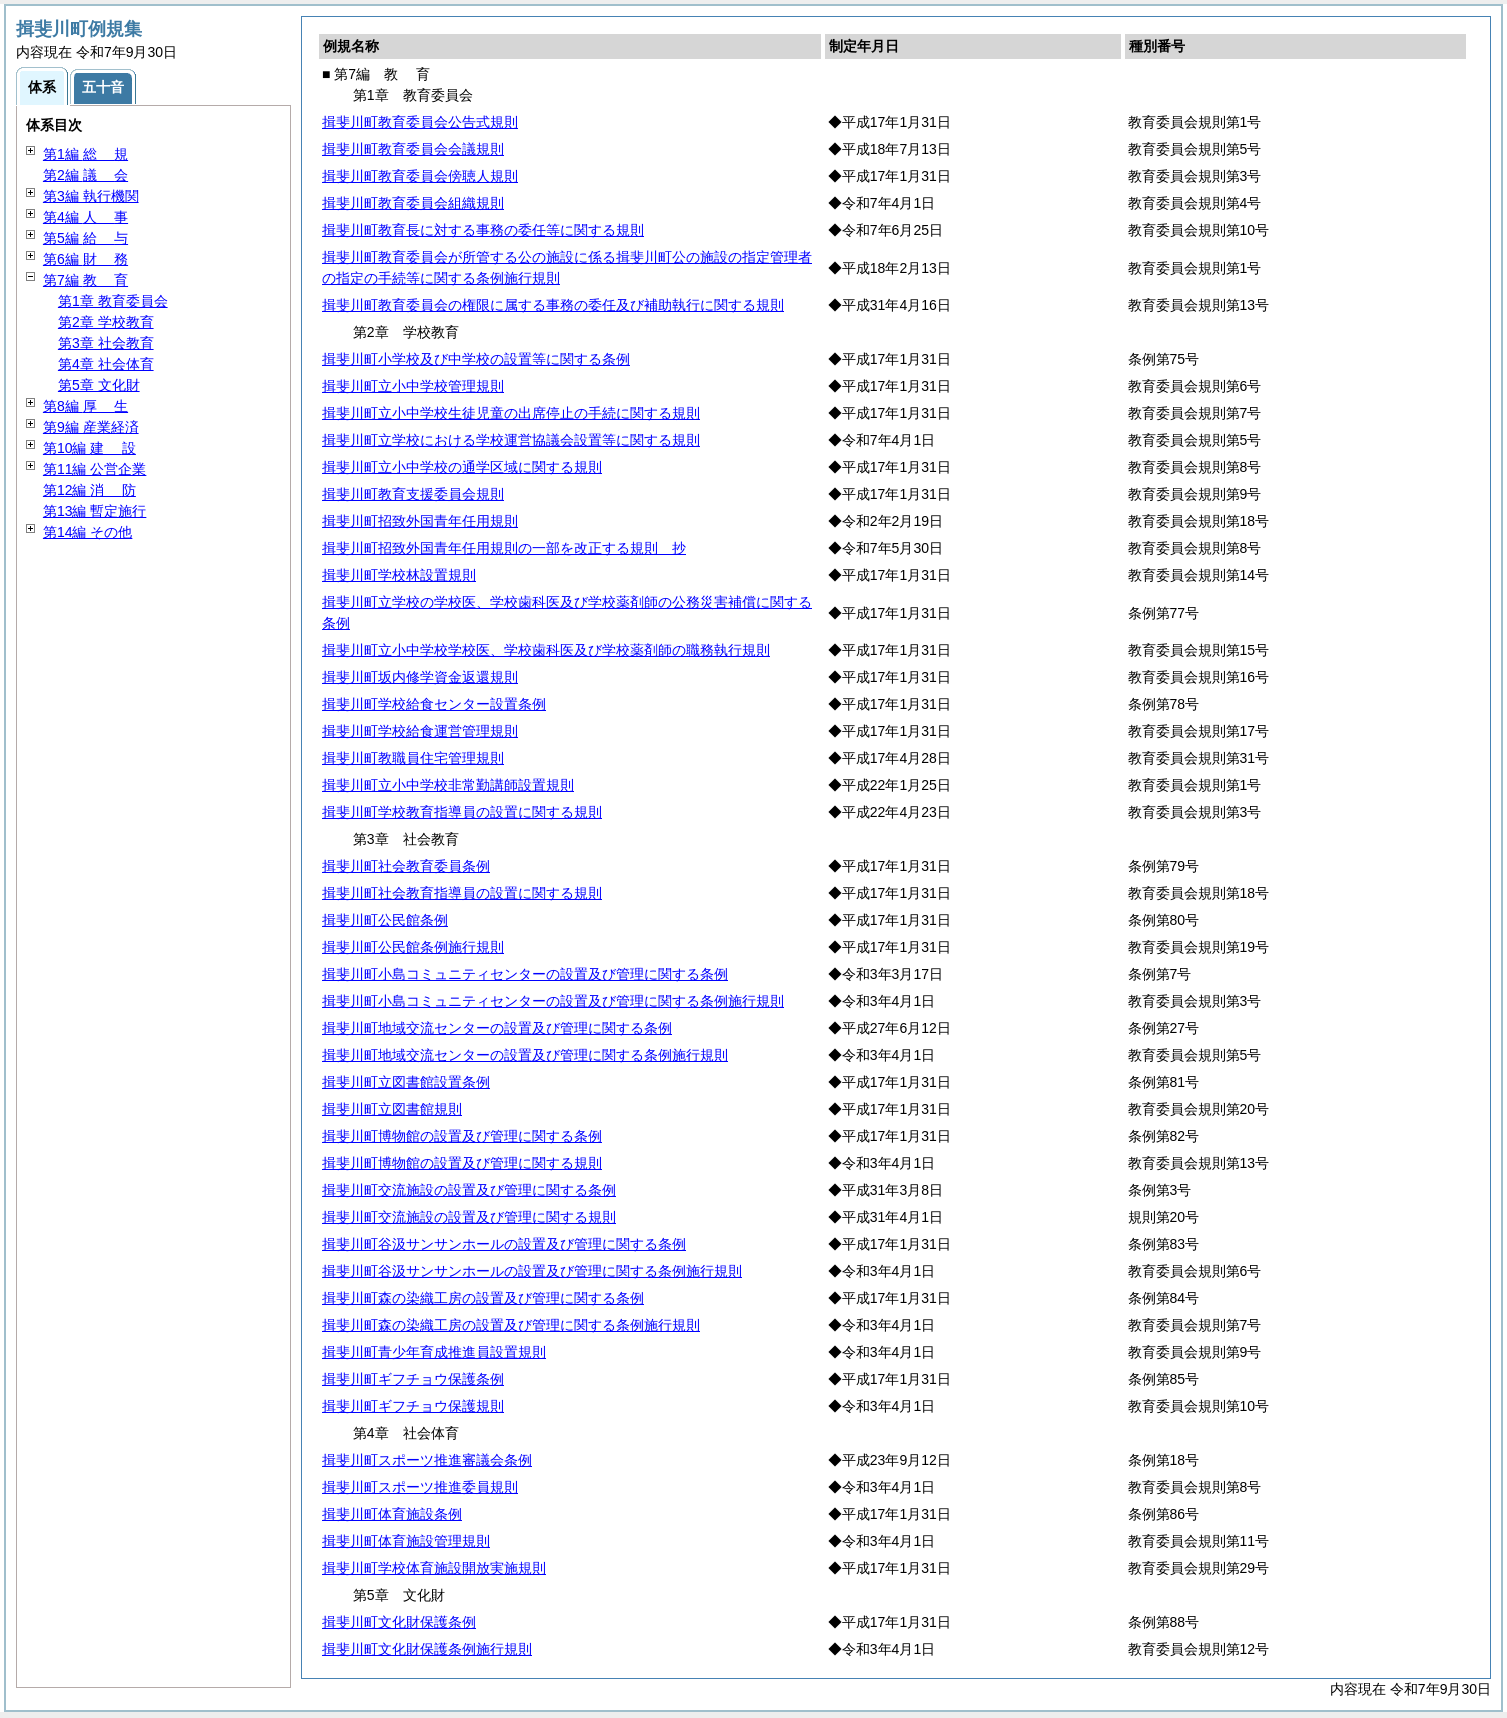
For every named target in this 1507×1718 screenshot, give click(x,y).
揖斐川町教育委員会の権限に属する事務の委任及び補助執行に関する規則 (553, 305)
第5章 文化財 (99, 385)
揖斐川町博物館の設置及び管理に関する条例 (462, 1136)
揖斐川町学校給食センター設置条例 (434, 704)
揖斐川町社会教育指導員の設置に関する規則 (462, 893)
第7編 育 (85, 280)
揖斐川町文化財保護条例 (399, 1622)
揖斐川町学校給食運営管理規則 (420, 731)
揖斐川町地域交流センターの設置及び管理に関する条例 (497, 1028)
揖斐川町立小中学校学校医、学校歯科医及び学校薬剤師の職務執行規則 (546, 650)
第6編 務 (85, 259)
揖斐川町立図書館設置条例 (406, 1082)
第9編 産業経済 (91, 427)
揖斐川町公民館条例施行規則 (413, 947)
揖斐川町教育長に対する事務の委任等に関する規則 (483, 230)
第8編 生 (85, 406)
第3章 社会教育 (106, 343)
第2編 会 (85, 175)
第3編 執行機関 (91, 196)
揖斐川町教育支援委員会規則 (413, 494)
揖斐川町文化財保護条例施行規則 (427, 1649)
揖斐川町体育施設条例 (392, 1514)
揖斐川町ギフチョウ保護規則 (413, 1406)
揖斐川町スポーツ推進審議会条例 (427, 1460)
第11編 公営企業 (94, 469)
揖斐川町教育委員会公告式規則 (420, 122)
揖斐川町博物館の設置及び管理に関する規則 (462, 1163)
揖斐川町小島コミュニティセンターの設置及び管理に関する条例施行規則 (553, 1001)
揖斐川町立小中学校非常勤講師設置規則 (448, 785)
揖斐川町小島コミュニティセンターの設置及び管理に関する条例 (525, 974)
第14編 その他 (87, 532)
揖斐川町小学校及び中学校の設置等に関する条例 (476, 359)
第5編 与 (85, 238)
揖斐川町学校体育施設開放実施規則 (434, 1568)
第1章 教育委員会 (113, 301)
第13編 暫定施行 (94, 511)
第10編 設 (89, 448)
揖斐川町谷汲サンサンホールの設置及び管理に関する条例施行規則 (532, 1271)
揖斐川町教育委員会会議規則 (413, 149)
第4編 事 (85, 217)
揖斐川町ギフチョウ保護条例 (413, 1379)
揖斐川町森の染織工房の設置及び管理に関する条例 (483, 1298)
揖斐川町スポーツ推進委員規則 (420, 1487)
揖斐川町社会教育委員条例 (406, 866)
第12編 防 (89, 490)
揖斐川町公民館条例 (385, 920)
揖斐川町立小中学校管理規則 (413, 386)
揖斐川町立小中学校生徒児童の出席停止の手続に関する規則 (511, 413)
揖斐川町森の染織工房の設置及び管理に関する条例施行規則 (511, 1325)
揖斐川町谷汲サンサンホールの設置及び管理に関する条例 (504, 1244)
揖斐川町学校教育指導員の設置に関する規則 (462, 812)
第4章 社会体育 (106, 364)
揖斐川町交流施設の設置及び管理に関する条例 (469, 1190)
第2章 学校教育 (106, 322)
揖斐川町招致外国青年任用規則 (420, 521)
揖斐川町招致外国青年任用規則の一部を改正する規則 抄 (504, 548)
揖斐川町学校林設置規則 (399, 575)
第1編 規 (85, 154)
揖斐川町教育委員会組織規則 (413, 203)
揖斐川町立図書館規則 (392, 1109)
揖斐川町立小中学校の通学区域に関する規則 (462, 467)
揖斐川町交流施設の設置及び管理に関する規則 (469, 1217)
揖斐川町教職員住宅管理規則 (413, 758)
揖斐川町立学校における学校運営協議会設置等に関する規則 (511, 440)
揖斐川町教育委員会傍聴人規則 (420, 176)
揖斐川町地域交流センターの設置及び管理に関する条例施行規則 (525, 1055)
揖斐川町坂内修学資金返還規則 (420, 677)
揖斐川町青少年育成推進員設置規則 (434, 1352)
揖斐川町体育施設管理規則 (406, 1541)
